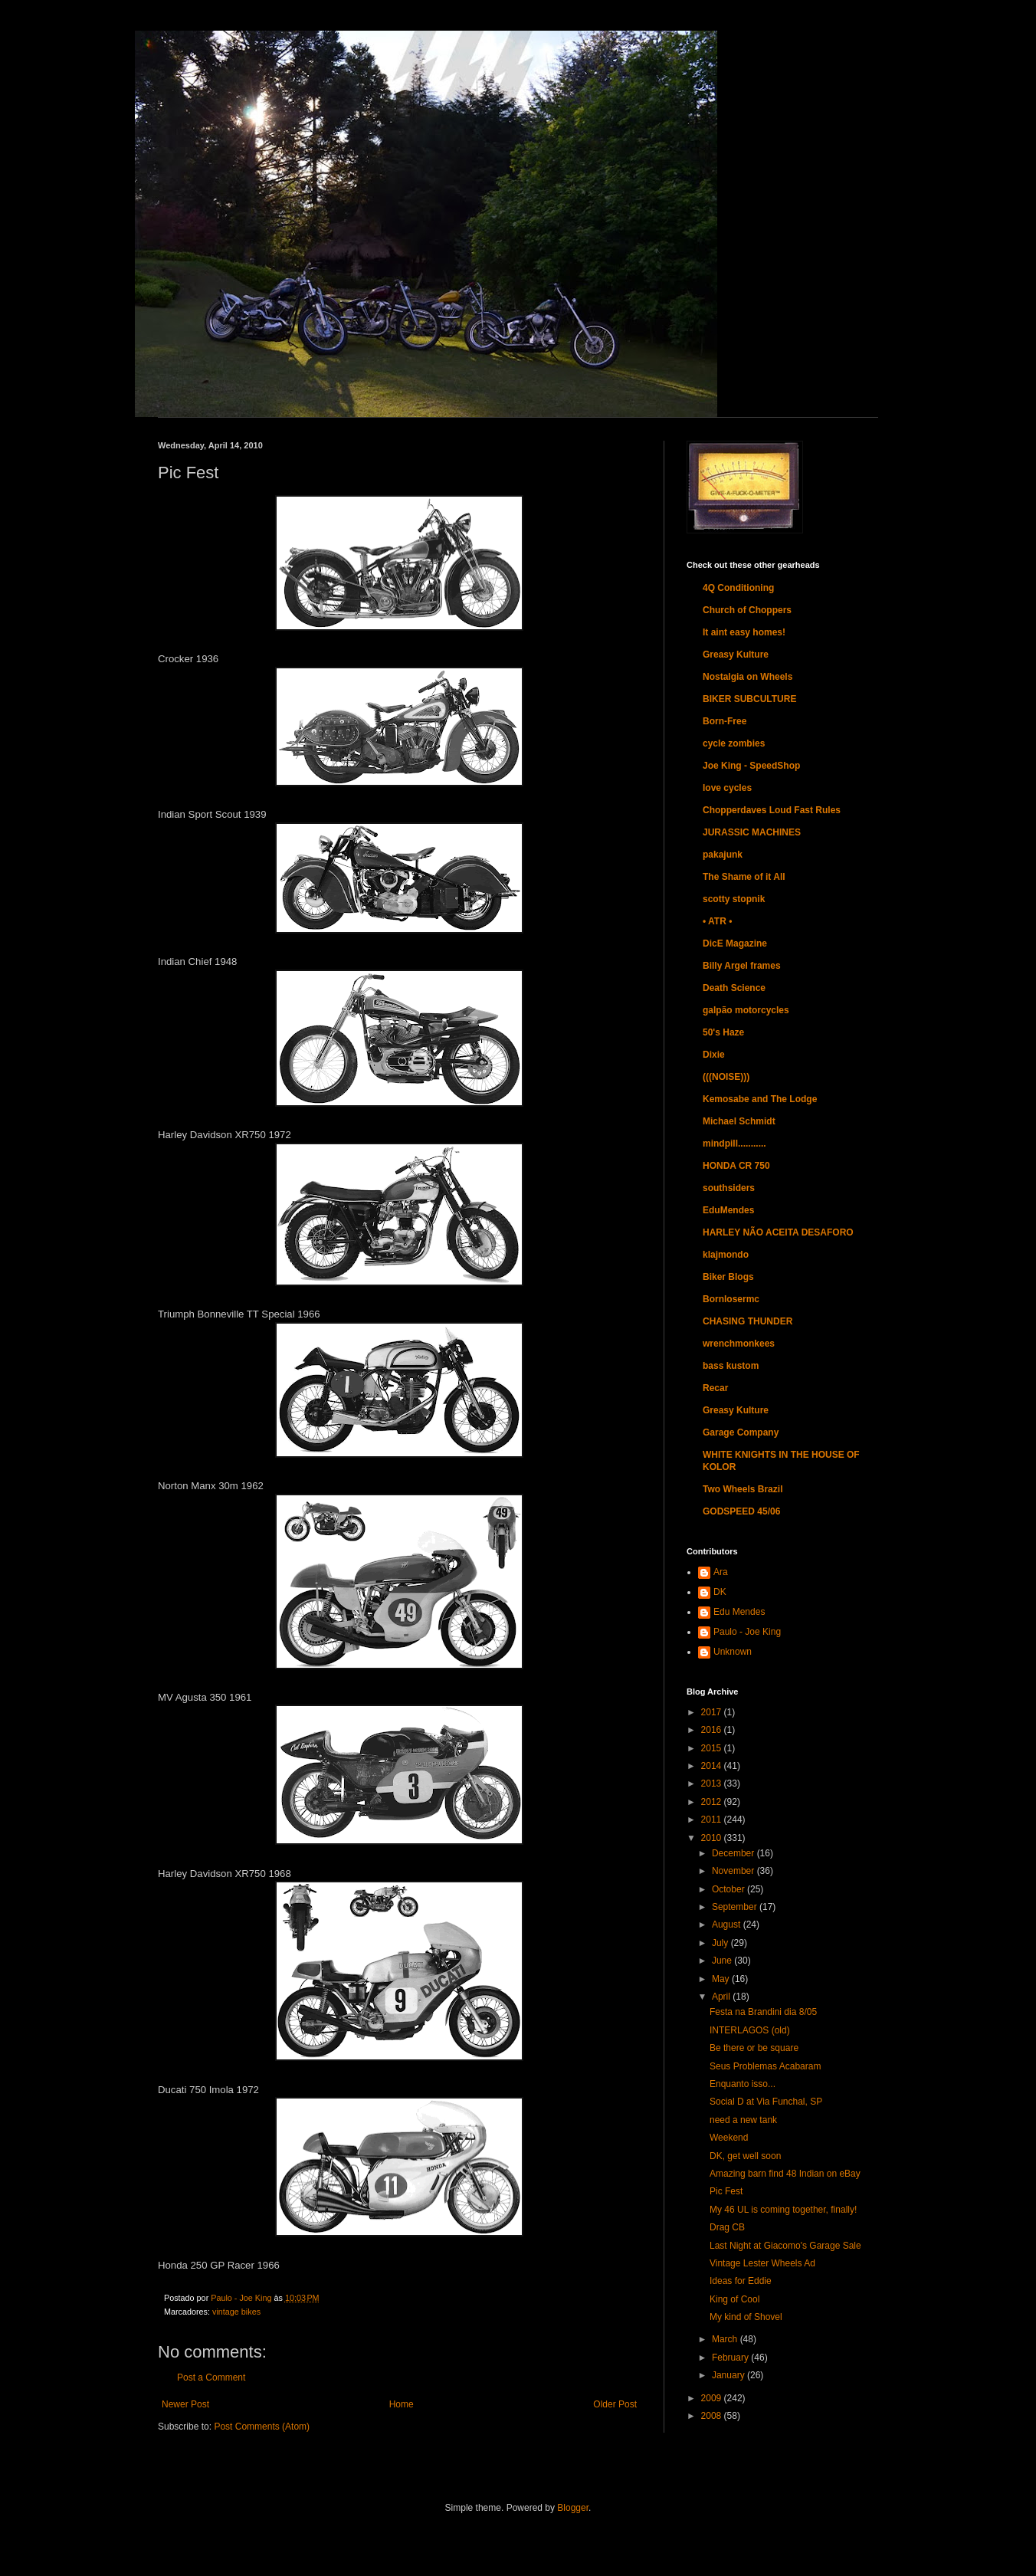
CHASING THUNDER (747, 1321)
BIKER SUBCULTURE (749, 699)
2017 (712, 1712)
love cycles (727, 788)
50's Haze (723, 1032)
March (726, 2339)
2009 (712, 2398)
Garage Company (741, 1432)
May (722, 1979)
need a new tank (743, 2120)
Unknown (732, 1651)
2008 (712, 2415)
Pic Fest (726, 2191)
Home (401, 2404)
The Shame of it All (744, 876)
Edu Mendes (739, 1611)
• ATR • (717, 921)
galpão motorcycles (746, 1010)
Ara (720, 1572)
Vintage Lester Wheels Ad (762, 2263)
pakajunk (723, 854)
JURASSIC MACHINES (752, 832)
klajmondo (726, 1254)
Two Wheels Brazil (742, 1489)
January (729, 2375)
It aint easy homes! (744, 632)
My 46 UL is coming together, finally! (783, 2209)
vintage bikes (236, 2311)
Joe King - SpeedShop (751, 765)
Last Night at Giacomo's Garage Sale (785, 2245)
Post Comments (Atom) (262, 2426)
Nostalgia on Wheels (747, 676)
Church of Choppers (747, 610)
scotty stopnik (734, 899)
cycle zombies (734, 743)
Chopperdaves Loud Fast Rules (772, 810)
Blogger (572, 2507)
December (734, 1853)
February (731, 2357)
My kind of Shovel (746, 2317)
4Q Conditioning (738, 587)
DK (719, 1592)
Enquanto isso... (742, 2084)
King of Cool (734, 2299)
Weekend (729, 2137)
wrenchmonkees (739, 1343)
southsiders (729, 1188)
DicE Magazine (735, 943)
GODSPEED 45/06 (741, 1511)
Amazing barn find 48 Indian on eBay (785, 2173)
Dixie (714, 1054)
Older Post (615, 2404)
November (734, 1871)
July (721, 1943)
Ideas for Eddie (741, 2281)
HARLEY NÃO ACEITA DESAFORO (778, 1232)
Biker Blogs (728, 1277)
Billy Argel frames (742, 965)
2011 (712, 1819)
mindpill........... (734, 1143)
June (723, 1960)
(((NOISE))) (726, 1076)
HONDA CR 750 (736, 1165)
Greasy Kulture (736, 654)
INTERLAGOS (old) (750, 2030)
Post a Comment (211, 2377)
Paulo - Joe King (747, 1631)
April (722, 1996)
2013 (712, 1783)
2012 (712, 1802)
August (727, 1924)
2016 (712, 1729)
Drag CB (727, 2227)
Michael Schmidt (739, 1121)
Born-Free (724, 721)
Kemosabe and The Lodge (760, 1099)
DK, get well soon (745, 2156)
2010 (712, 1838)
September (735, 1907)
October (729, 1889)
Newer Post (185, 2404)
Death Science (734, 988)
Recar (715, 1388)
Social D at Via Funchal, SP (766, 2101)
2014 (712, 1766)
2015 (712, 1748)
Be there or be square (754, 2048)
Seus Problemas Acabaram (765, 2066)
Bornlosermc (731, 1299)
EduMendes (728, 1210)
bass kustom (731, 1365)
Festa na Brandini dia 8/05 (763, 2012)
